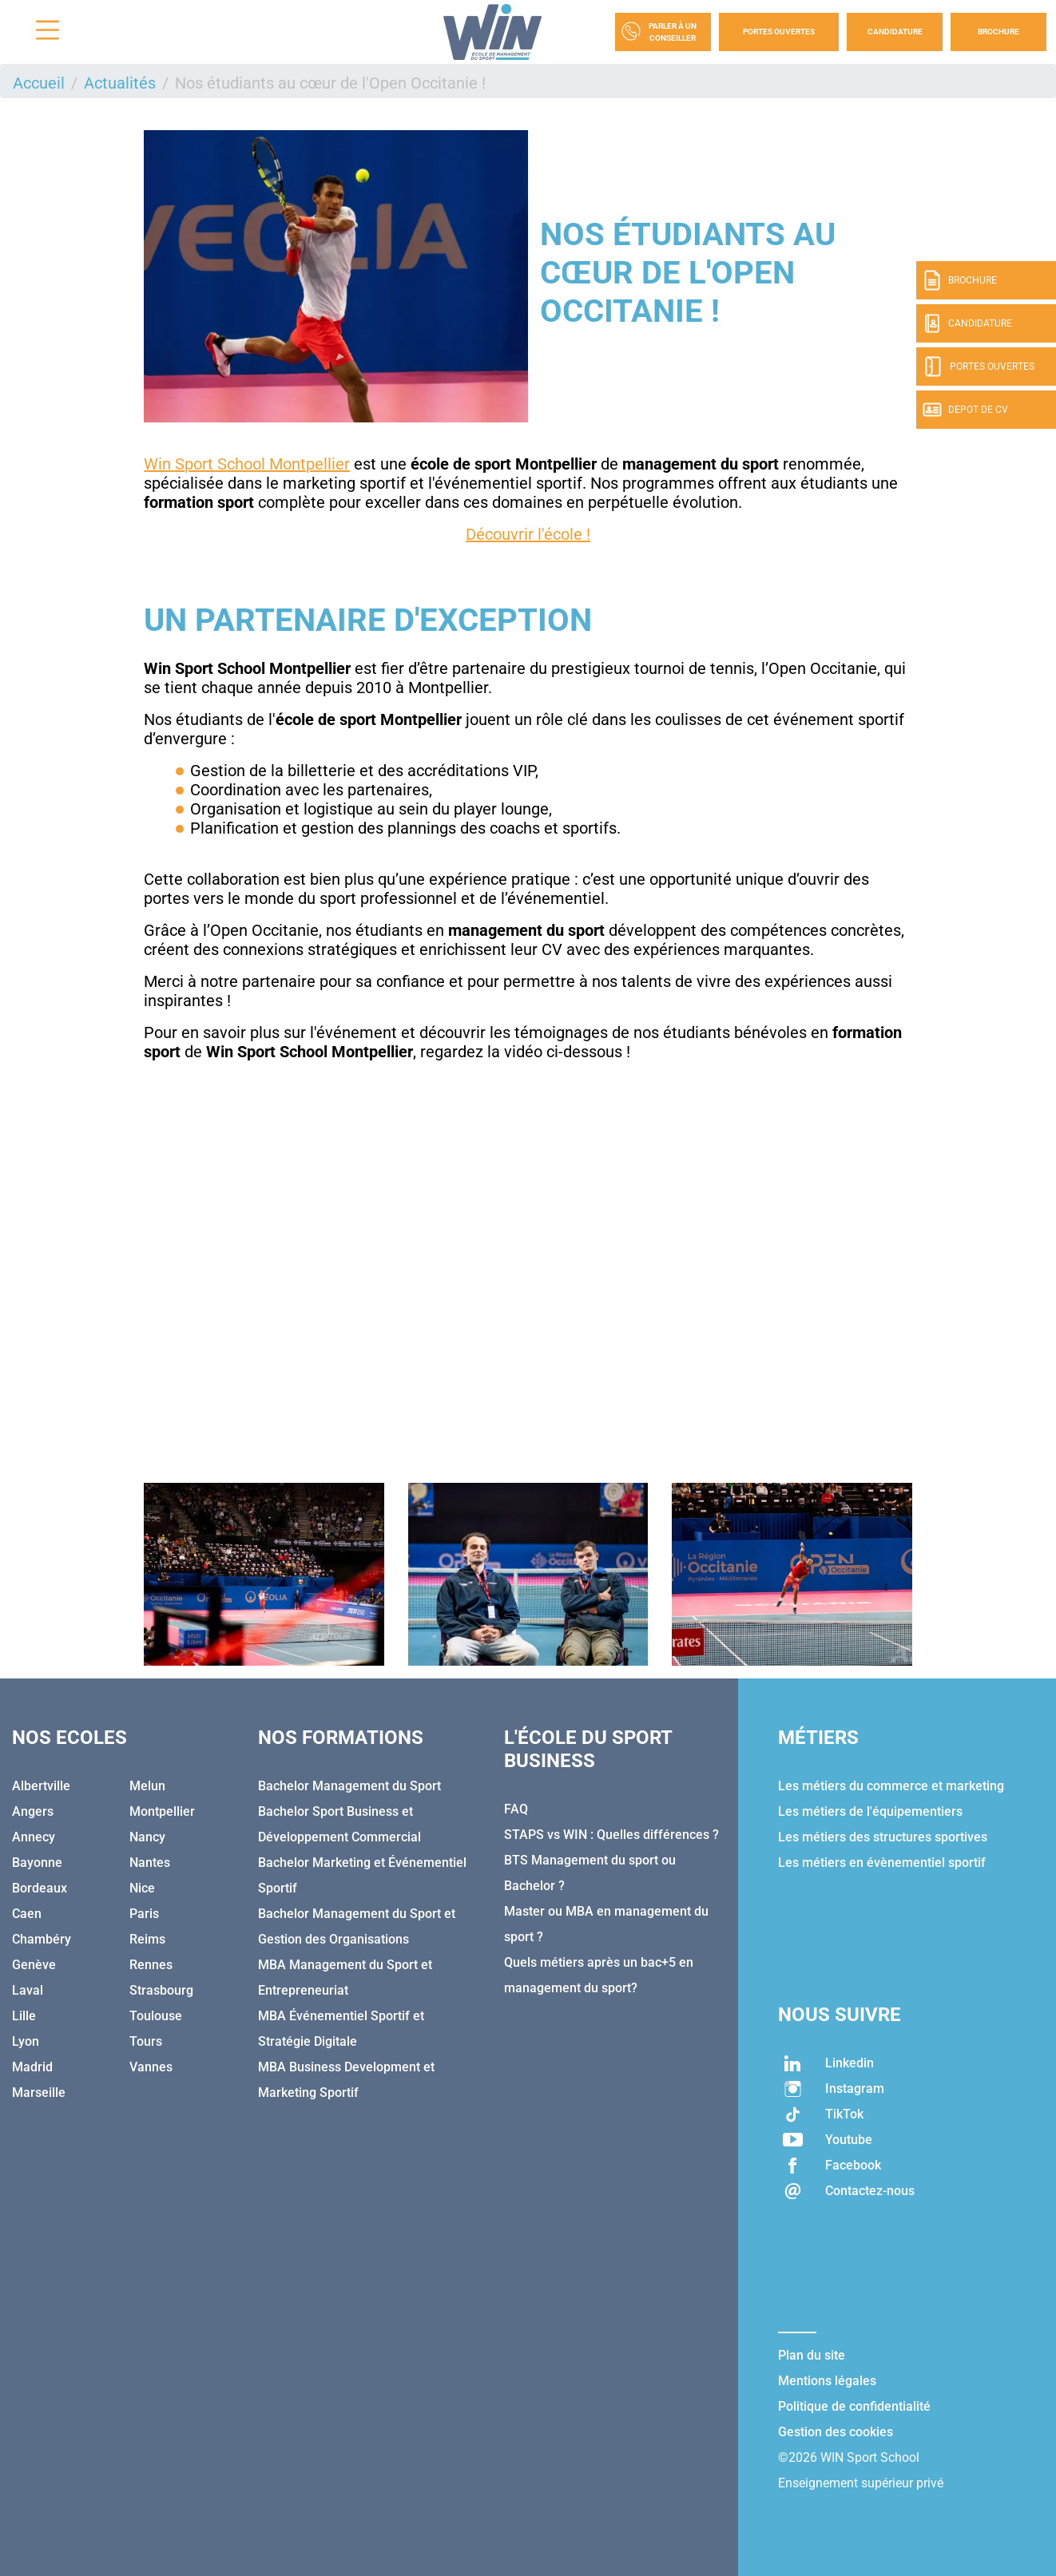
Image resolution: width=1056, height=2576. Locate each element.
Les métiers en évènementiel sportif (882, 1862)
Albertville (41, 1785)
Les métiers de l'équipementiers (870, 1811)
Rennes (151, 1964)
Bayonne (37, 1862)
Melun (147, 1785)
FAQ (516, 1809)
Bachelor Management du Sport (349, 1785)
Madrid (32, 2067)
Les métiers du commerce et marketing (891, 1785)
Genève (34, 1964)
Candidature (895, 31)
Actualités (120, 83)
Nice (142, 1888)
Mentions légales (827, 2380)
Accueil (39, 83)
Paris (144, 1913)
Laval (27, 1990)
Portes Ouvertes (779, 31)
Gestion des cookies (835, 2431)
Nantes (149, 1862)
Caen (27, 1913)
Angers (33, 1811)
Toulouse (155, 2015)
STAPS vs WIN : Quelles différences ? (611, 1834)
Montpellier (162, 1811)
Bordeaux (39, 1888)
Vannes (151, 2067)
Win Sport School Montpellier (247, 464)
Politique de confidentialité (854, 2406)
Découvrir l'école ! (528, 534)
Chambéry (41, 1939)
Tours (145, 2041)
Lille (24, 2015)
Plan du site (811, 2355)
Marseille (39, 2092)
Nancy (147, 1837)
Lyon (25, 2041)
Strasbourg (161, 1990)
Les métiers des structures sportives (882, 1837)
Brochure (998, 31)
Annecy (33, 1837)
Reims (147, 1939)
